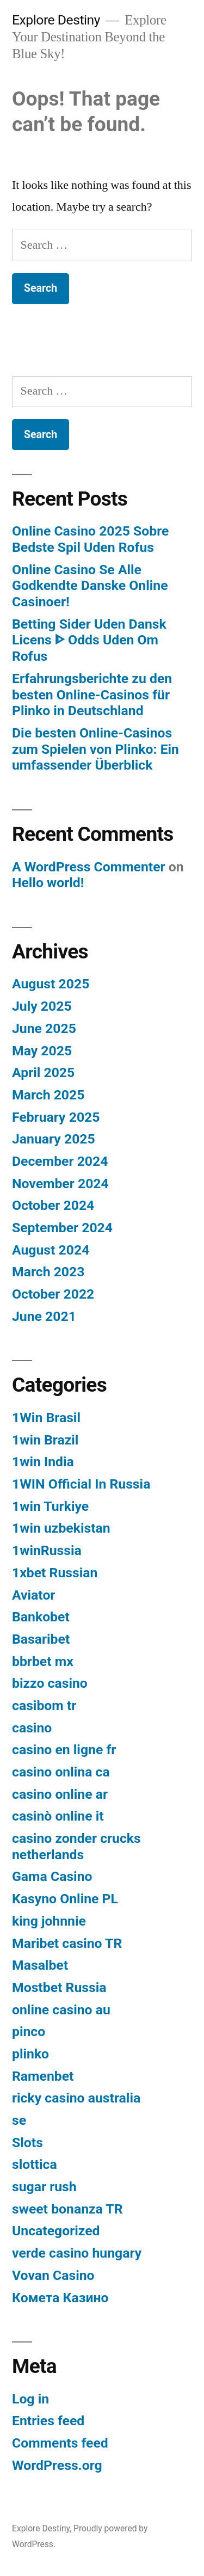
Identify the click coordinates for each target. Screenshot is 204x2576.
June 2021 (44, 1316)
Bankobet (41, 1617)
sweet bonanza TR (67, 2209)
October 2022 (53, 1294)
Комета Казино (60, 2298)
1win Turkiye (50, 1506)
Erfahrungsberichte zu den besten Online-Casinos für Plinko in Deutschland (92, 694)
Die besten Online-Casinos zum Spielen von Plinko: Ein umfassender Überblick (95, 749)
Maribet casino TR (67, 1943)
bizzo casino (50, 1683)
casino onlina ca (61, 1772)
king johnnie (49, 1921)
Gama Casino (52, 1876)
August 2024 (50, 1250)
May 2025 (42, 1051)
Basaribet (41, 1639)
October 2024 (53, 1205)
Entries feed (48, 2421)
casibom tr (44, 1705)
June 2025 (44, 1028)
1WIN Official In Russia (81, 1484)
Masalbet (40, 1965)
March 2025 (48, 1095)
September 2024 (62, 1227)
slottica (34, 2164)
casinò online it (58, 1816)
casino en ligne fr (64, 1749)
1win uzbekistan (61, 1528)
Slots (27, 2142)
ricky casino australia (76, 2098)
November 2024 (60, 1183)
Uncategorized (56, 2231)
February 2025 (56, 1117)
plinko (30, 2054)
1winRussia (47, 1550)
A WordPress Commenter (88, 867)
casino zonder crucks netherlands (76, 1846)
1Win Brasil (46, 1417)
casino (32, 1728)
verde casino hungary (76, 2253)
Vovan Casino (53, 2275)
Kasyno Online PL (65, 1899)
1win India (43, 1462)
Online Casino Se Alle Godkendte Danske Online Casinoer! (90, 586)
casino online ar (60, 1794)
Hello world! (48, 882)
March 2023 (48, 1272)
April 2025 (43, 1072)
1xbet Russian (54, 1573)
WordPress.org (57, 2465)
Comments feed (60, 2443)
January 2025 (53, 1139)
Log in (30, 2399)
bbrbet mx (42, 1661)
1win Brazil (45, 1440)
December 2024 (60, 1161)
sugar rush (44, 2186)
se (19, 2120)
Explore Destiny (56, 20)
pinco (28, 2031)
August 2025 (50, 984)
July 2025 (42, 1006)
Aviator (33, 1595)
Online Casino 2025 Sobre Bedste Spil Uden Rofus (90, 539)
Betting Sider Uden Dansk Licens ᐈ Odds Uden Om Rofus (89, 640)
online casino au (61, 2010)
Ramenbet (42, 2076)
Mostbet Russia (59, 1987)
